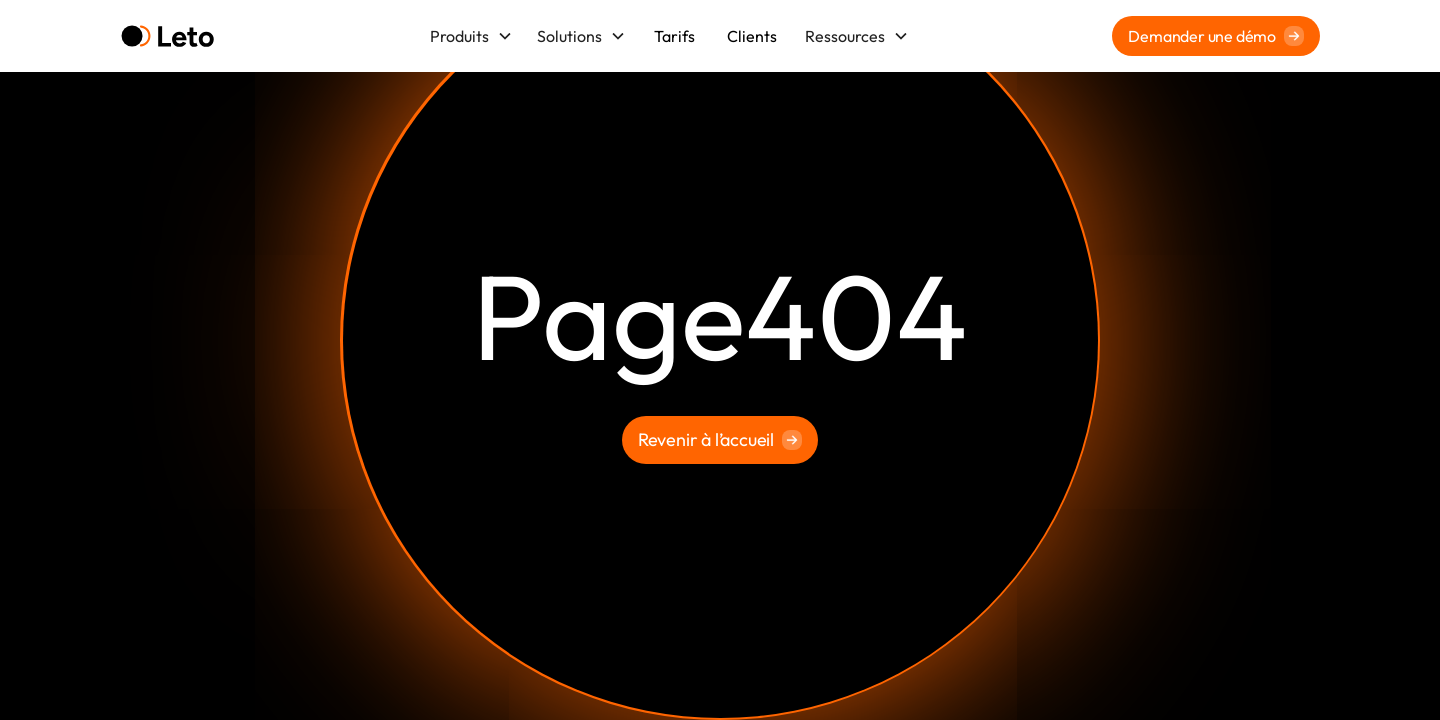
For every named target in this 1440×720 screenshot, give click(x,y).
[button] (471, 36)
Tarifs (674, 36)
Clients (752, 36)
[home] (167, 36)
